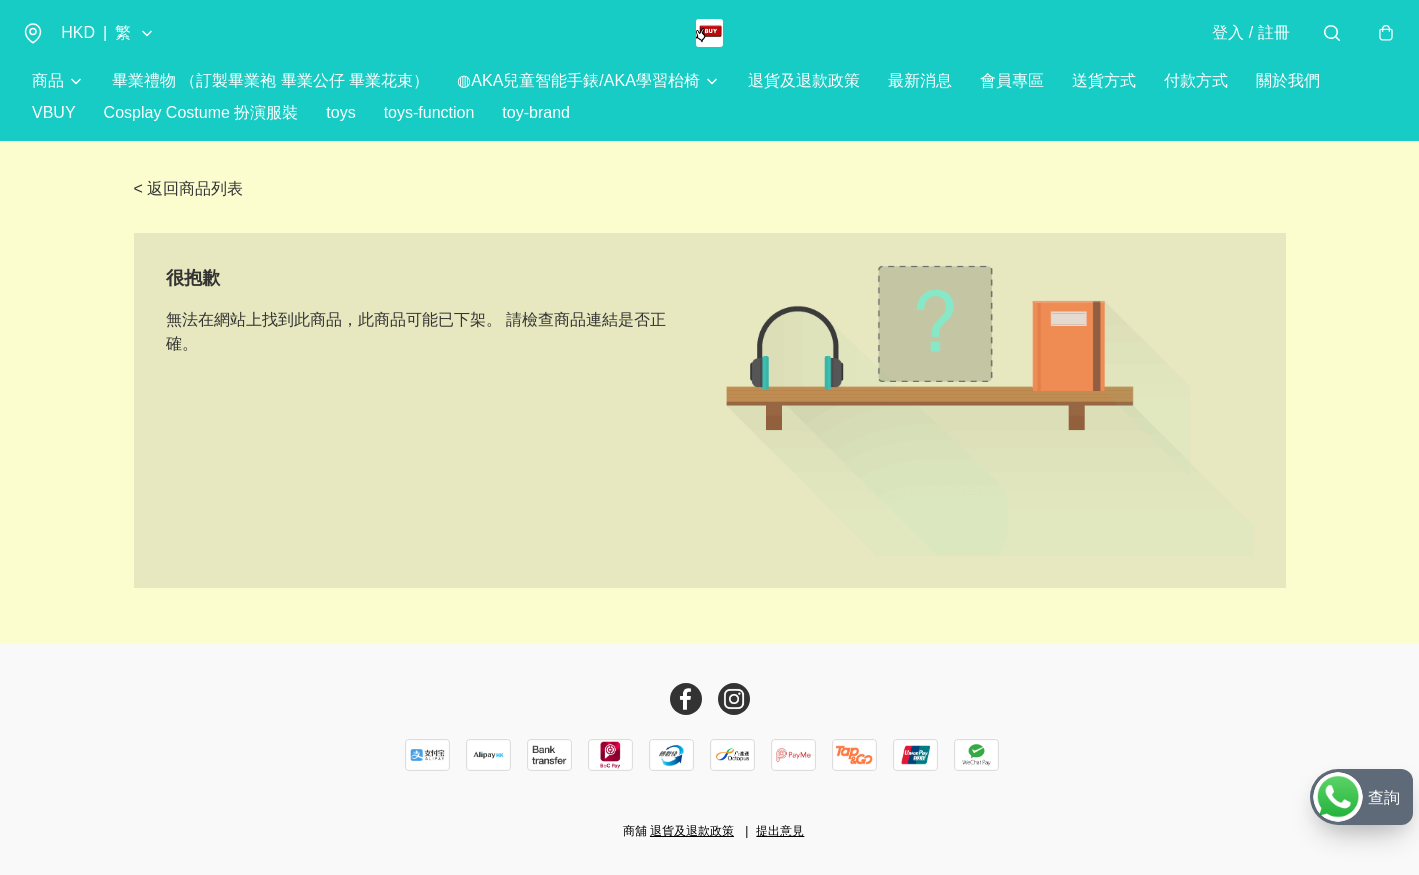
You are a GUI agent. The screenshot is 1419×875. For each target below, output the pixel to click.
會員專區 (1012, 99)
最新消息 (920, 99)
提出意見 (780, 831)
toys (340, 131)
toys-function (429, 131)
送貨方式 (1104, 99)
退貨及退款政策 (804, 99)
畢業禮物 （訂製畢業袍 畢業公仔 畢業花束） (270, 99)
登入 (1240, 41)
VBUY (54, 131)
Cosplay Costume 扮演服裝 (201, 131)
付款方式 (1196, 99)
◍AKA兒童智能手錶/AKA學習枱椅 (578, 99)
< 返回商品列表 (189, 207)
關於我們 (1288, 99)
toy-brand (536, 131)
